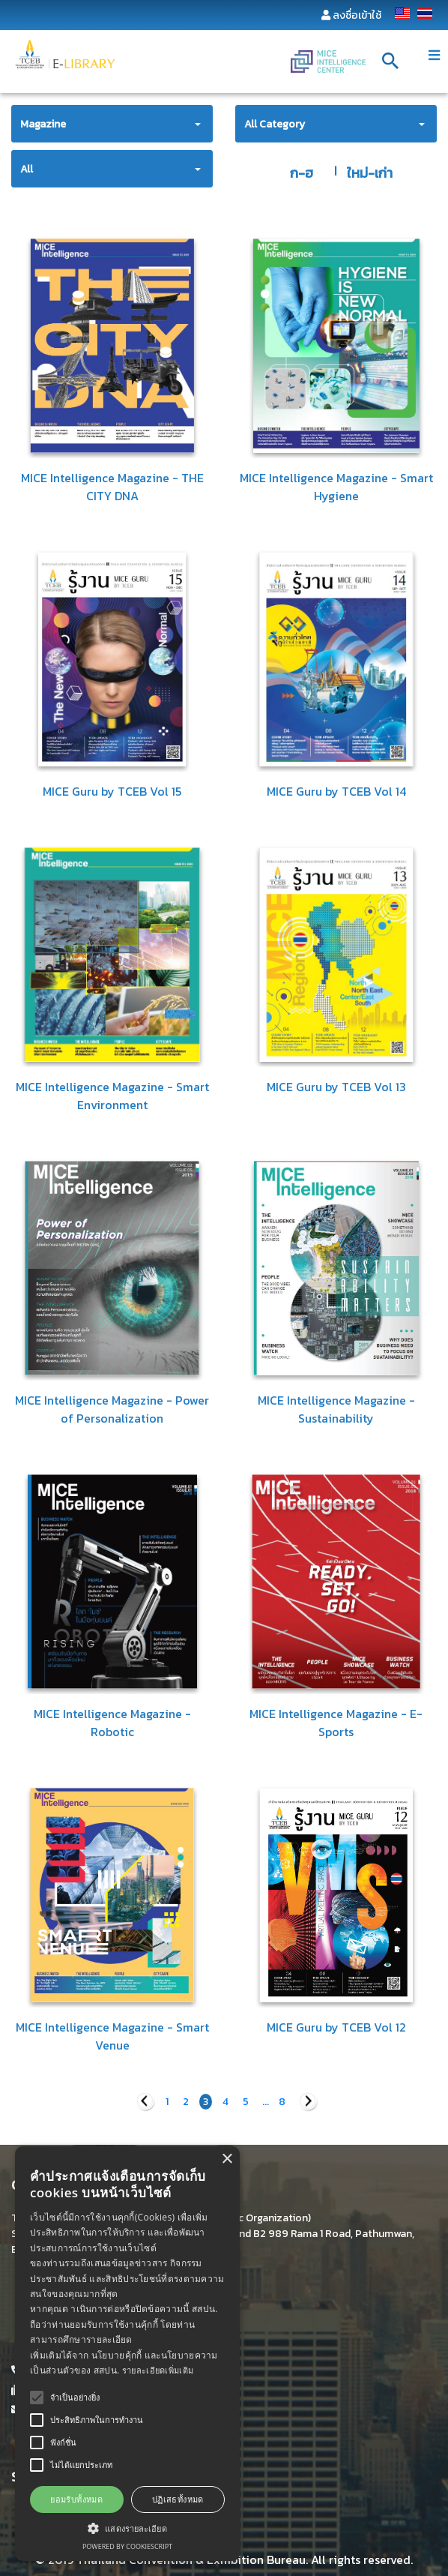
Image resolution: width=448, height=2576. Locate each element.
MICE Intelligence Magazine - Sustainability (336, 1409)
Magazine (43, 124)
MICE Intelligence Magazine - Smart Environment (112, 1096)
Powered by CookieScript (127, 2546)
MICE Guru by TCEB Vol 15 (112, 791)
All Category (274, 124)
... (265, 2102)
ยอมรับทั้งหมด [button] (76, 2499)
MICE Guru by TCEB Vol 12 (336, 2027)
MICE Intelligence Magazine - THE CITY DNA (112, 487)
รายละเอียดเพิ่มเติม (158, 2370)
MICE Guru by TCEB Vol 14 (336, 791)
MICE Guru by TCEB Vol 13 (336, 1087)
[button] (127, 2528)
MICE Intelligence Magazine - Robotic (112, 1723)
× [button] (226, 2159)
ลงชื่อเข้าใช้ (357, 15)
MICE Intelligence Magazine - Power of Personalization (112, 1409)
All (26, 169)
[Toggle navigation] (434, 55)
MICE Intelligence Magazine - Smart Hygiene (336, 487)
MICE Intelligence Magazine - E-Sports (336, 1723)
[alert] (127, 2353)
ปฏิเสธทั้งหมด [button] (178, 2499)
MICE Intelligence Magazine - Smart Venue (112, 2036)
